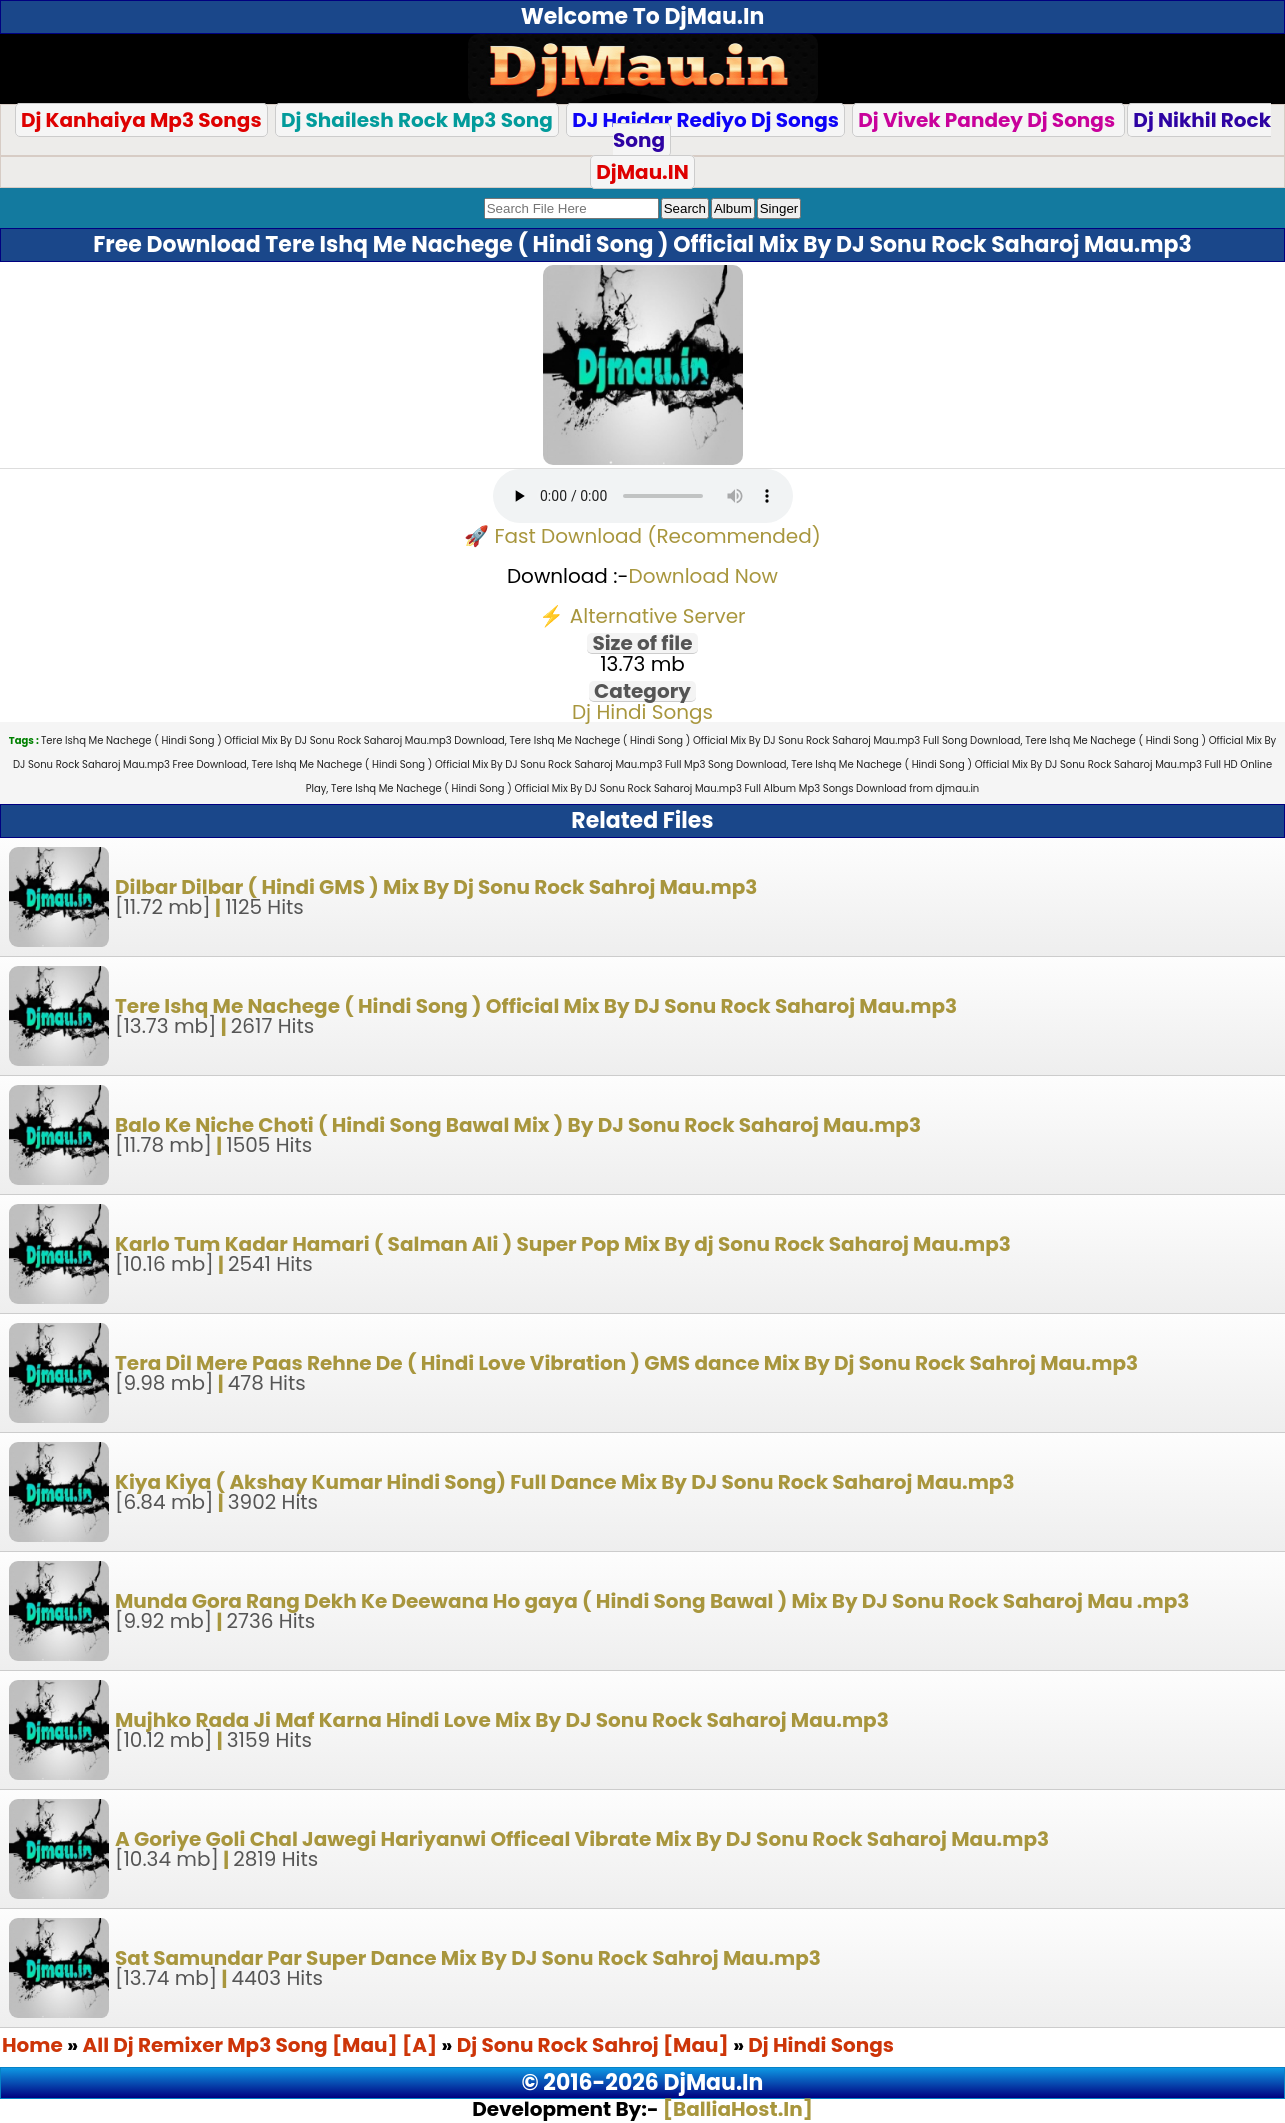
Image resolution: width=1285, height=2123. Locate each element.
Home (32, 2045)
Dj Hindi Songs (642, 712)
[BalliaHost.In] (736, 2109)
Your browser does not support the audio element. (643, 496)
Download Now (704, 576)
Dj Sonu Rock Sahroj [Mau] (593, 2045)
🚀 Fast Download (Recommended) (642, 536)
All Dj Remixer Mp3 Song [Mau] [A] (262, 2045)
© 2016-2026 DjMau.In (643, 2082)
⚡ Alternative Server (642, 616)
